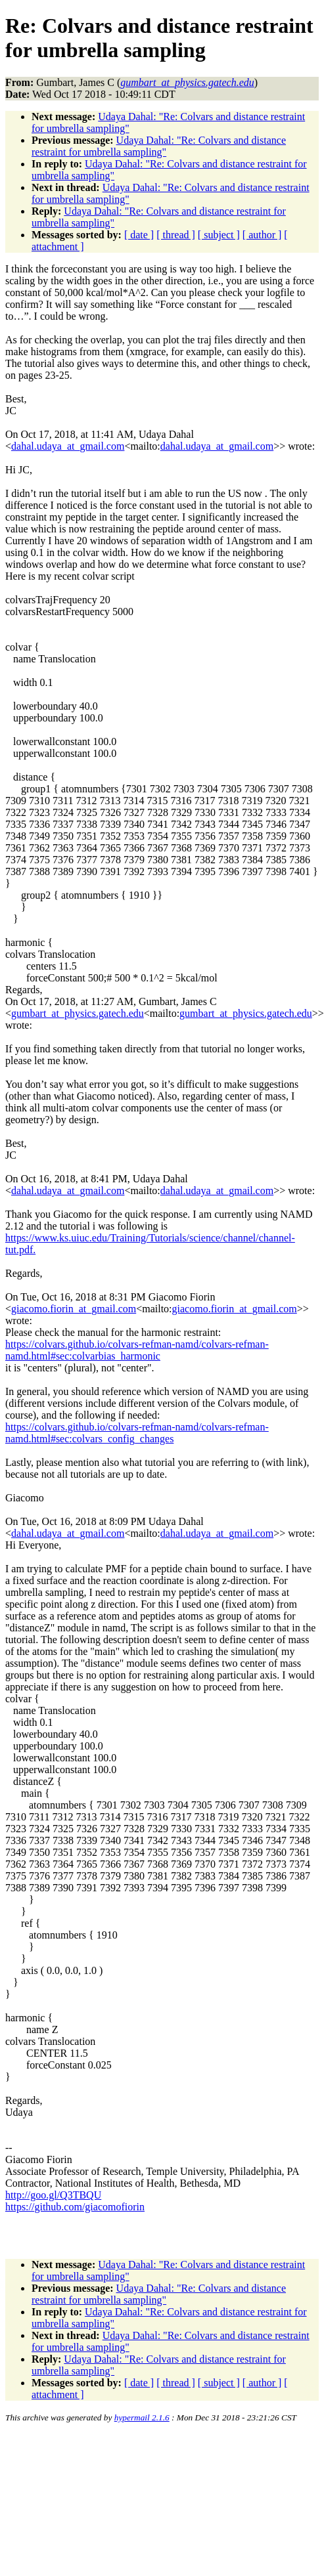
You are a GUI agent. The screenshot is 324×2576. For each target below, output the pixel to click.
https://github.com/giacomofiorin (75, 2206)
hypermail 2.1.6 (142, 2417)
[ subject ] (219, 234)
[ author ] (262, 234)
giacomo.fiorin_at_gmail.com (73, 1308)
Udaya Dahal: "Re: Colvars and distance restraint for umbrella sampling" (159, 146)
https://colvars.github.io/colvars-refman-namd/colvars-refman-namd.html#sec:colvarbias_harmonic (137, 1350)
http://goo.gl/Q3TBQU (53, 2194)
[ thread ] (175, 234)
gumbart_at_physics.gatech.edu (77, 1013)
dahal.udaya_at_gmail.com (67, 446)
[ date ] (139, 234)
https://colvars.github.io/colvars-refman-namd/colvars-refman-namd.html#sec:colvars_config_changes (137, 1432)
